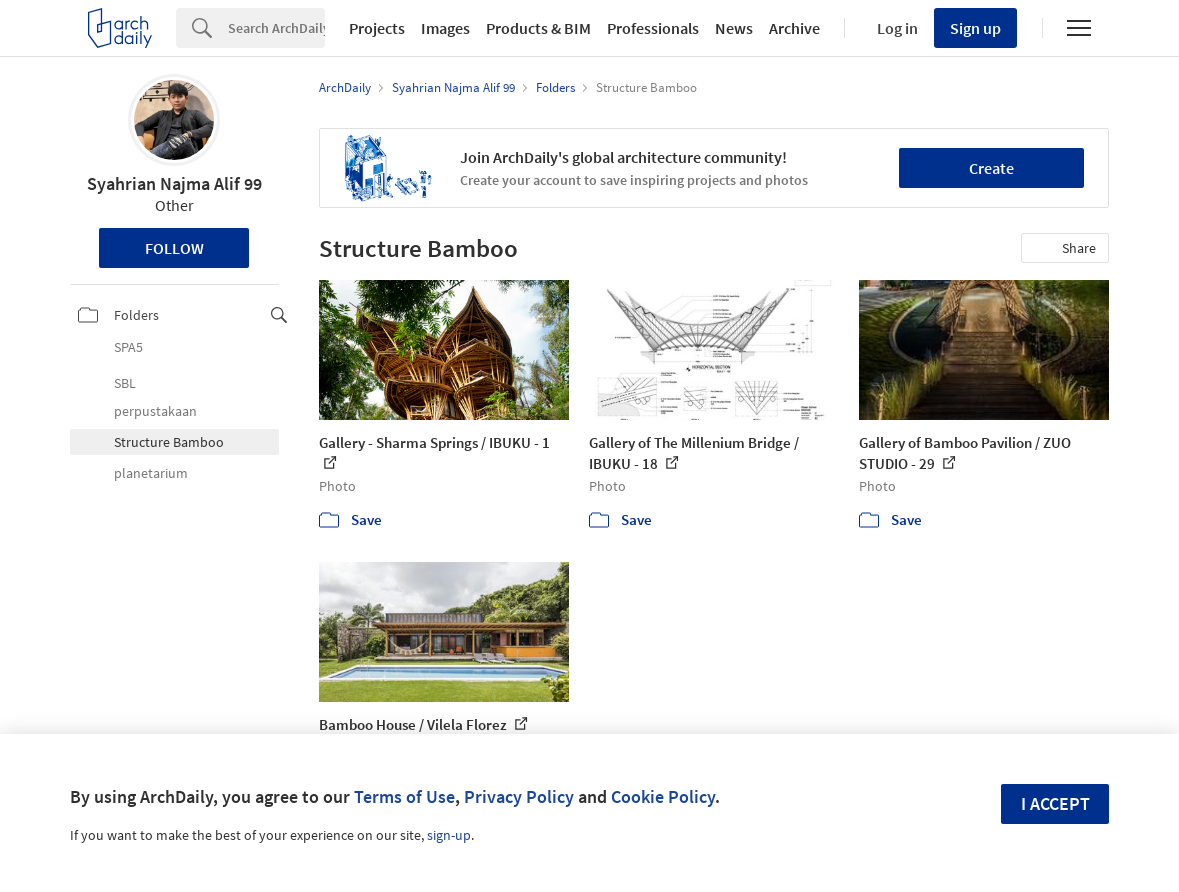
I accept (1055, 803)
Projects (377, 28)
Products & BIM (538, 28)
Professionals (653, 28)
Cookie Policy (663, 796)
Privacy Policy (519, 796)
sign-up (449, 835)
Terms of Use (404, 796)
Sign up (975, 28)
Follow (174, 248)
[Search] (276, 28)
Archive (794, 28)
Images (445, 28)
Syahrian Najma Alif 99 (174, 183)
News (734, 28)
